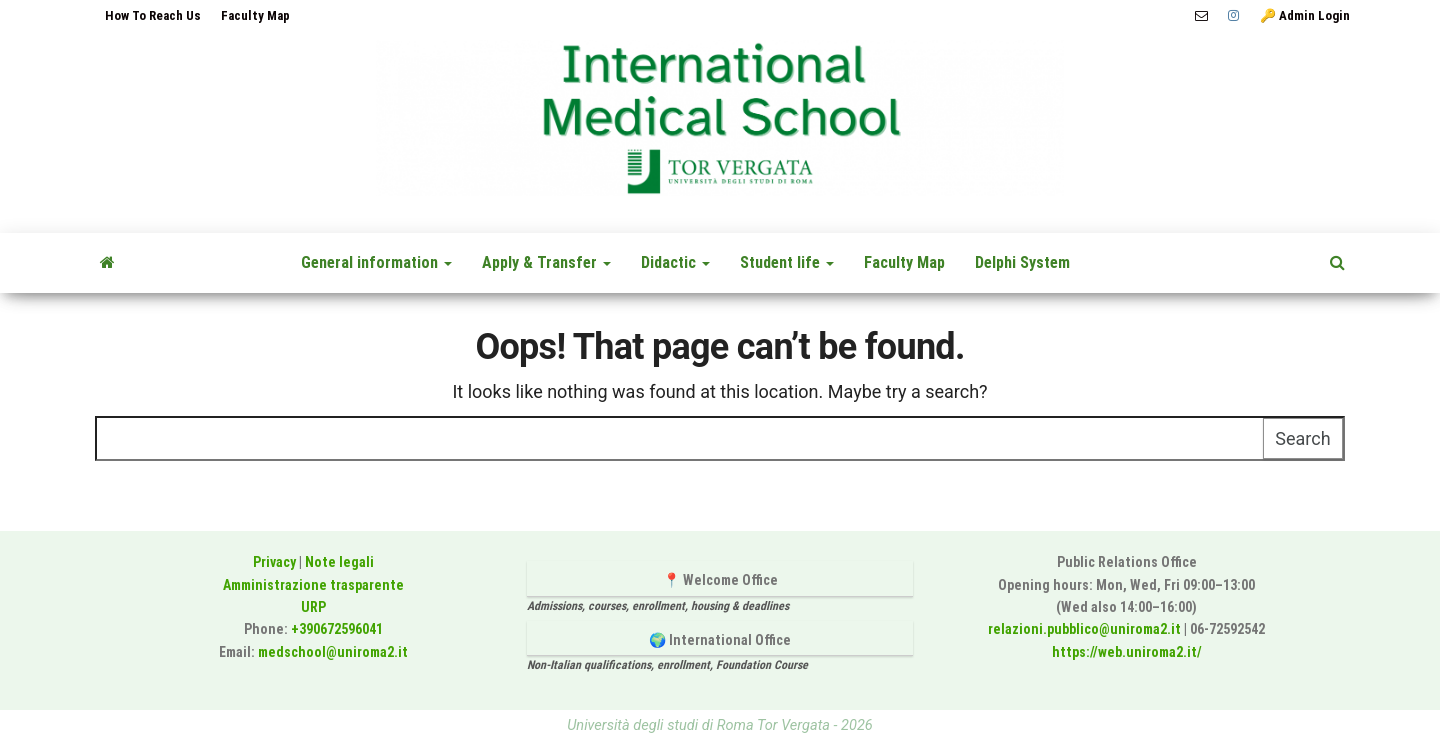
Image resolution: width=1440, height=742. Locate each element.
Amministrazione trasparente (313, 585)
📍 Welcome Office (720, 580)
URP (313, 607)
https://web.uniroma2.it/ (1127, 652)
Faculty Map (255, 15)
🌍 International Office (720, 640)
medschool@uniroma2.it (333, 652)
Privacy (274, 562)
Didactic (675, 262)
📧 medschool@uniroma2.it (1201, 16)
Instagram (1234, 16)
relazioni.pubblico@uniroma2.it (1084, 629)
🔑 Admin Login (1305, 15)
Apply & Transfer (546, 262)
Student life (787, 262)
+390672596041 (337, 629)
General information (376, 262)
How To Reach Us (153, 15)
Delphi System (1022, 262)
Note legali (339, 562)
